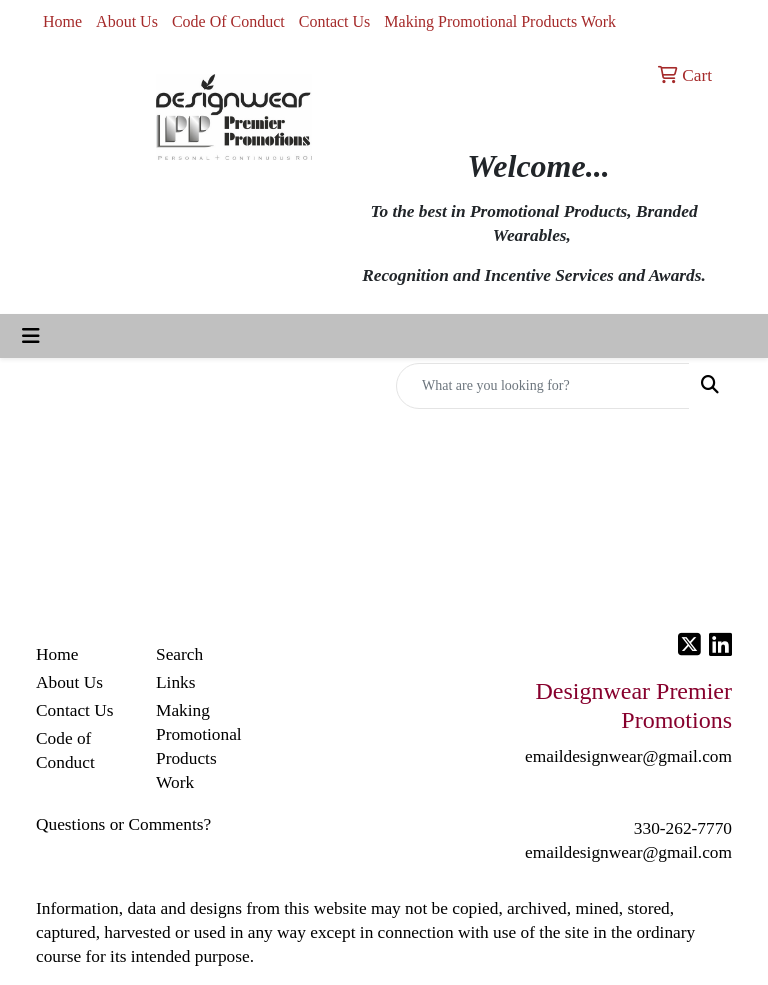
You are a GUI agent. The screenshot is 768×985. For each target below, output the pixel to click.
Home (62, 21)
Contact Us (335, 21)
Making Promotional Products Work (500, 21)
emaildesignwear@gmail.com (628, 852)
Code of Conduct (65, 750)
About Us (127, 21)
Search (179, 654)
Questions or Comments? (123, 824)
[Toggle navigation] (31, 336)
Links (175, 682)
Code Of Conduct (228, 21)
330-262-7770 (683, 828)
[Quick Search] (543, 386)
